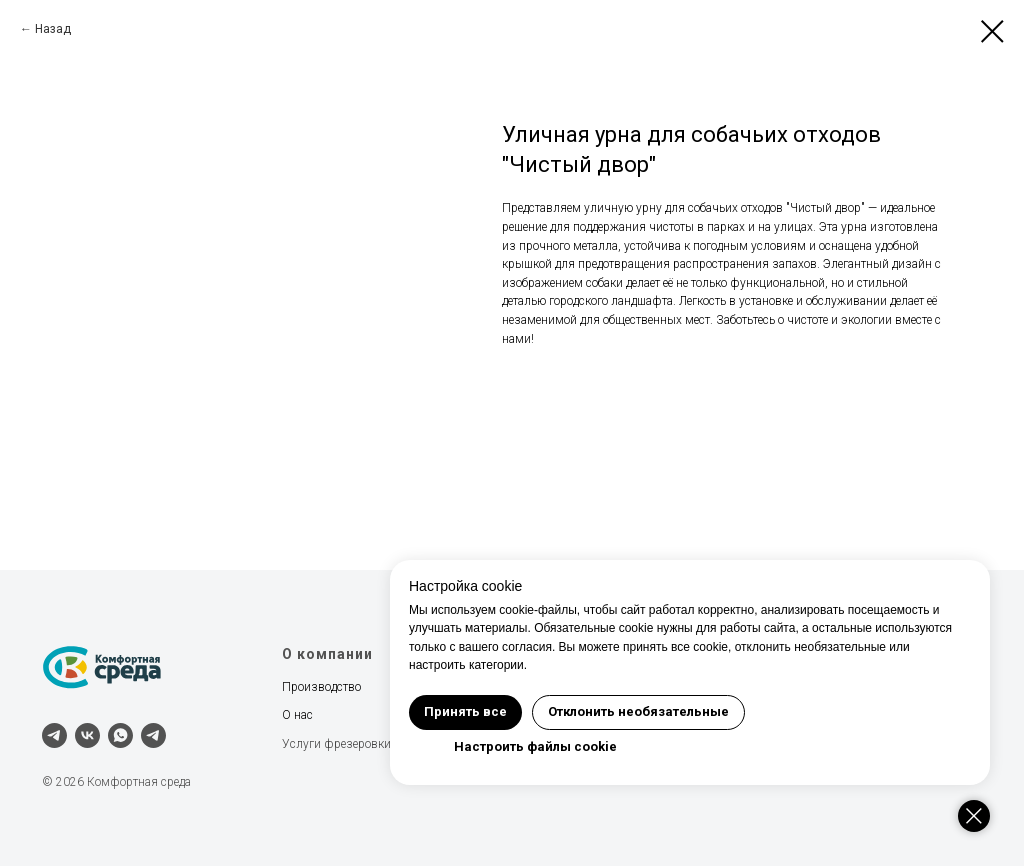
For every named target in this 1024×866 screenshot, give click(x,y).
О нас (297, 715)
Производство (321, 687)
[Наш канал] (153, 735)
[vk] (87, 735)
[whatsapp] (120, 735)
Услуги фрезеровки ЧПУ (350, 744)
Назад (53, 29)
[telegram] (54, 735)
